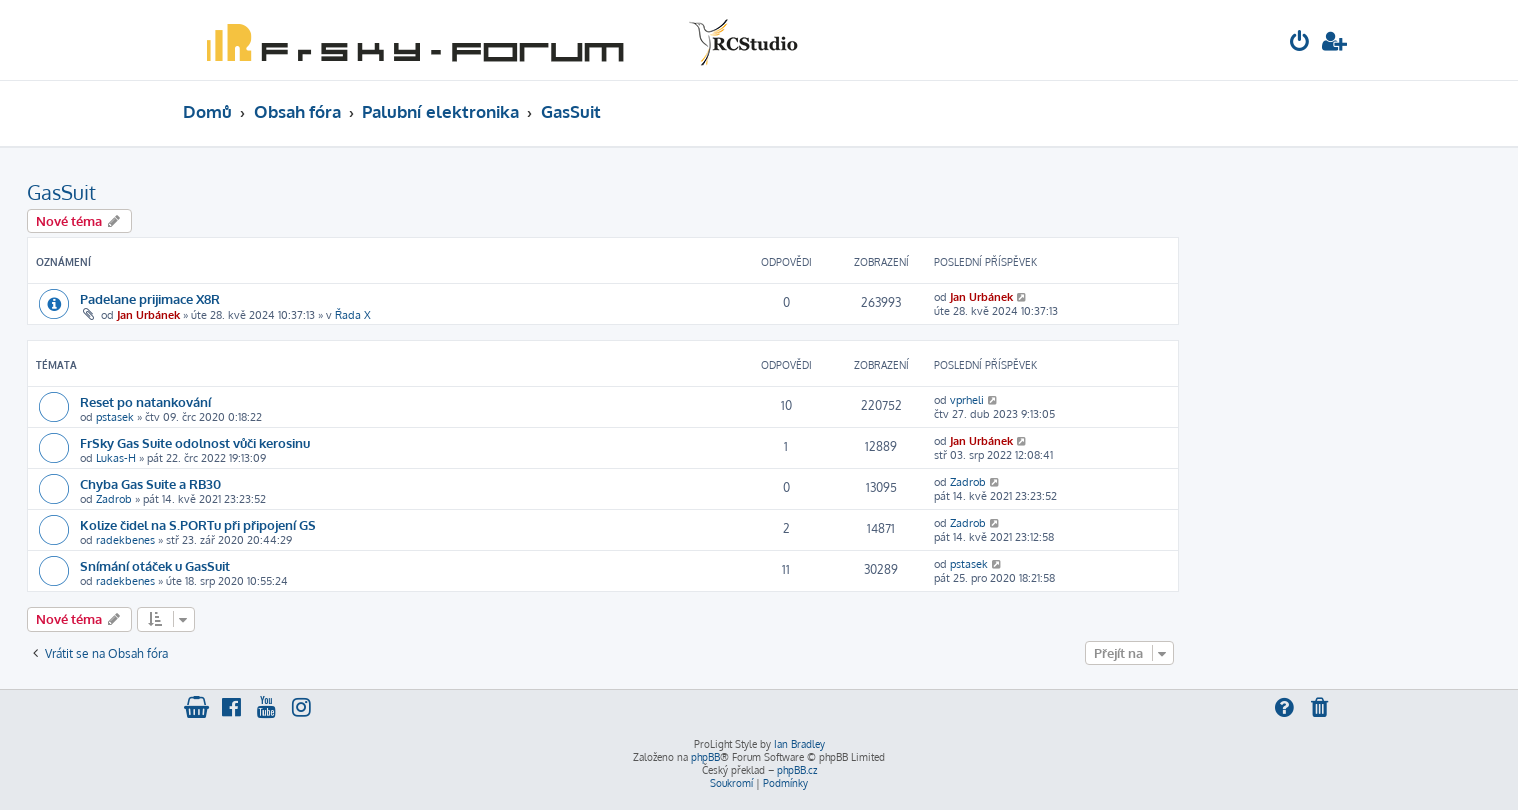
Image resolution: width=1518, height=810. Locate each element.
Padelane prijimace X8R (150, 298)
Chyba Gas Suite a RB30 (150, 483)
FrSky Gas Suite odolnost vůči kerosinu (195, 442)
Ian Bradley (799, 744)
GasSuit (61, 192)
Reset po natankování (145, 401)
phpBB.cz (797, 770)
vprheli (967, 400)
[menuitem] (1300, 43)
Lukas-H (116, 458)
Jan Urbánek (148, 315)
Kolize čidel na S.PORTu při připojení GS (198, 524)
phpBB (705, 757)
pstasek (115, 417)
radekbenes (125, 540)
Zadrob (114, 499)
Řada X (353, 315)
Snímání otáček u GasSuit (155, 565)
